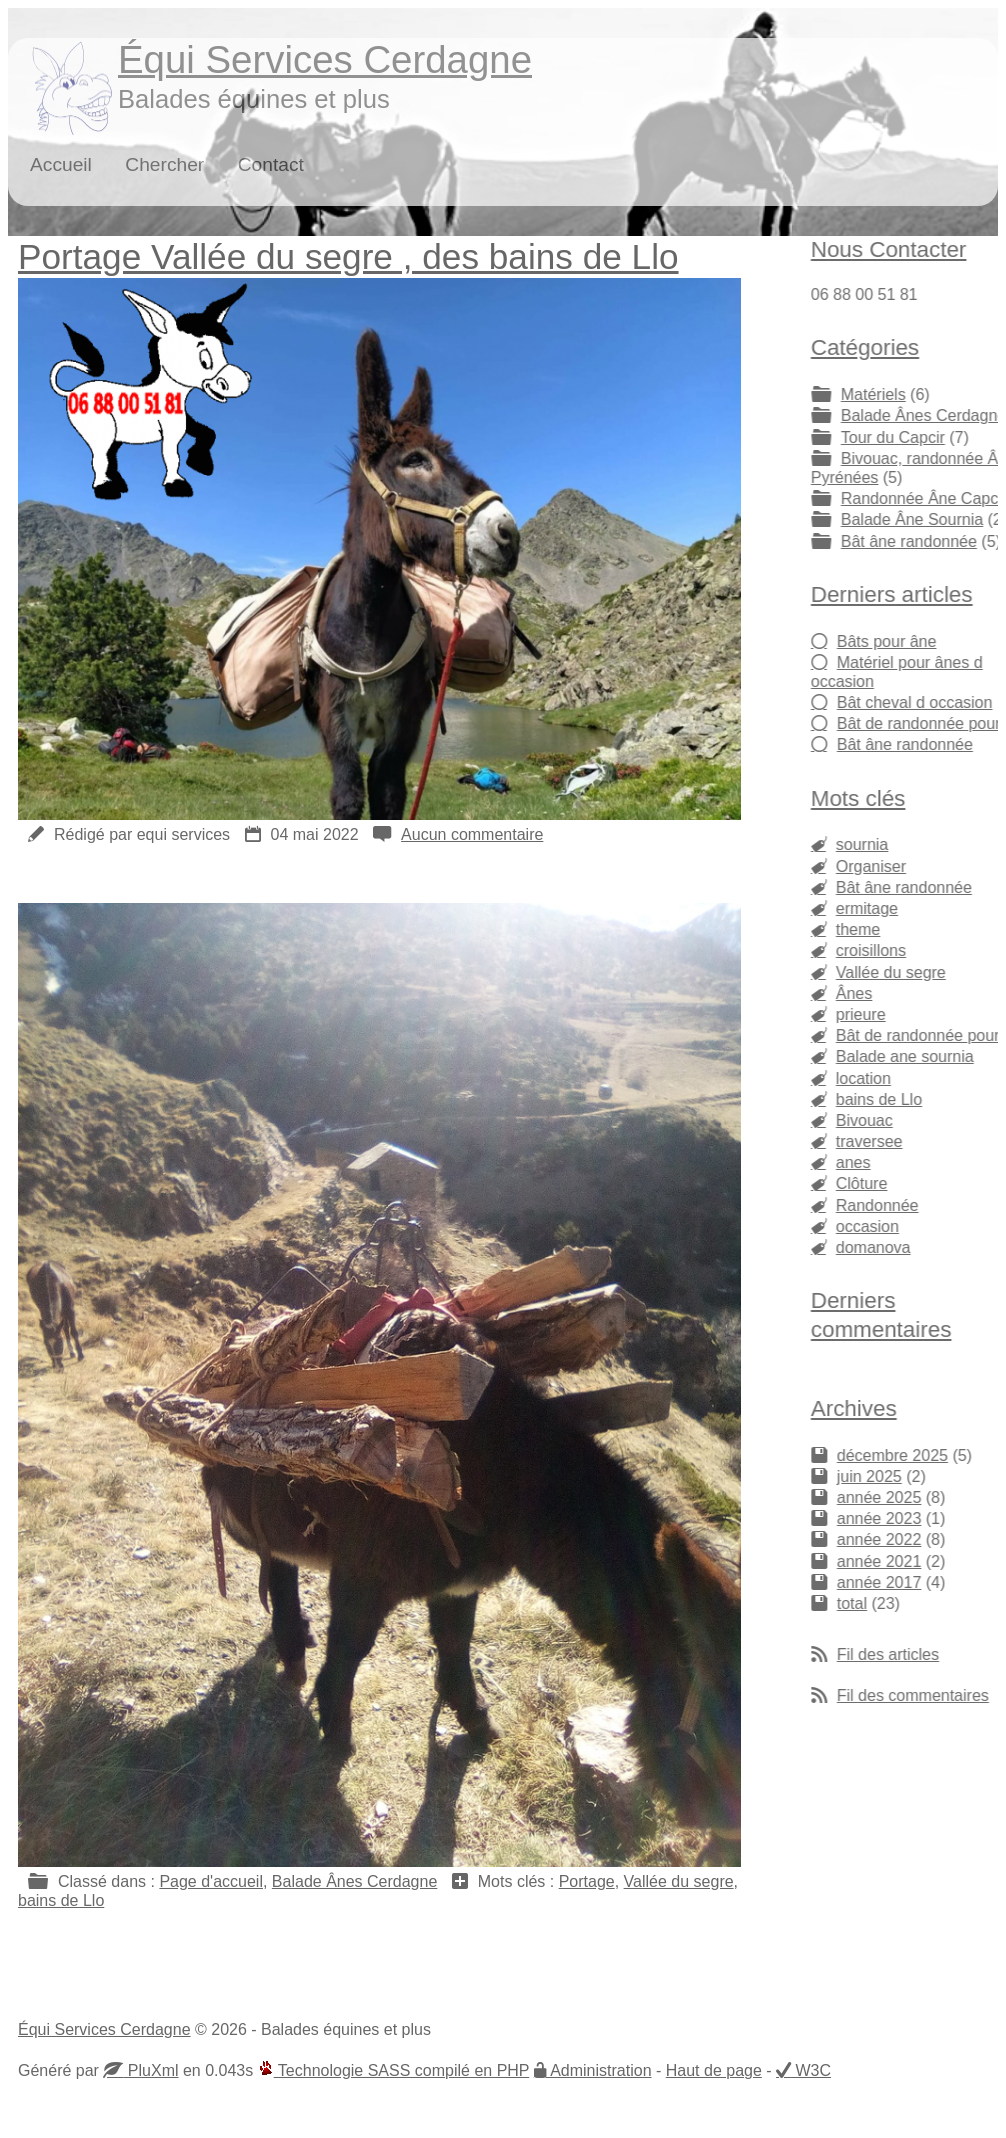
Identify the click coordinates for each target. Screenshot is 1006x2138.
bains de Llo (61, 1900)
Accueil (61, 164)
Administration (599, 2070)
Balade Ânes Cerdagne (354, 1881)
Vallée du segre (679, 1881)
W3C (811, 2070)
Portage (587, 1881)
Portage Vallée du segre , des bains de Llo (348, 256)
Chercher (164, 164)
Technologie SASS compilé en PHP (394, 2070)
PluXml (150, 2070)
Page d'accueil (211, 1881)
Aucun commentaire (472, 834)
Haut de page (714, 2070)
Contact (271, 164)
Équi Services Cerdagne (325, 59)
